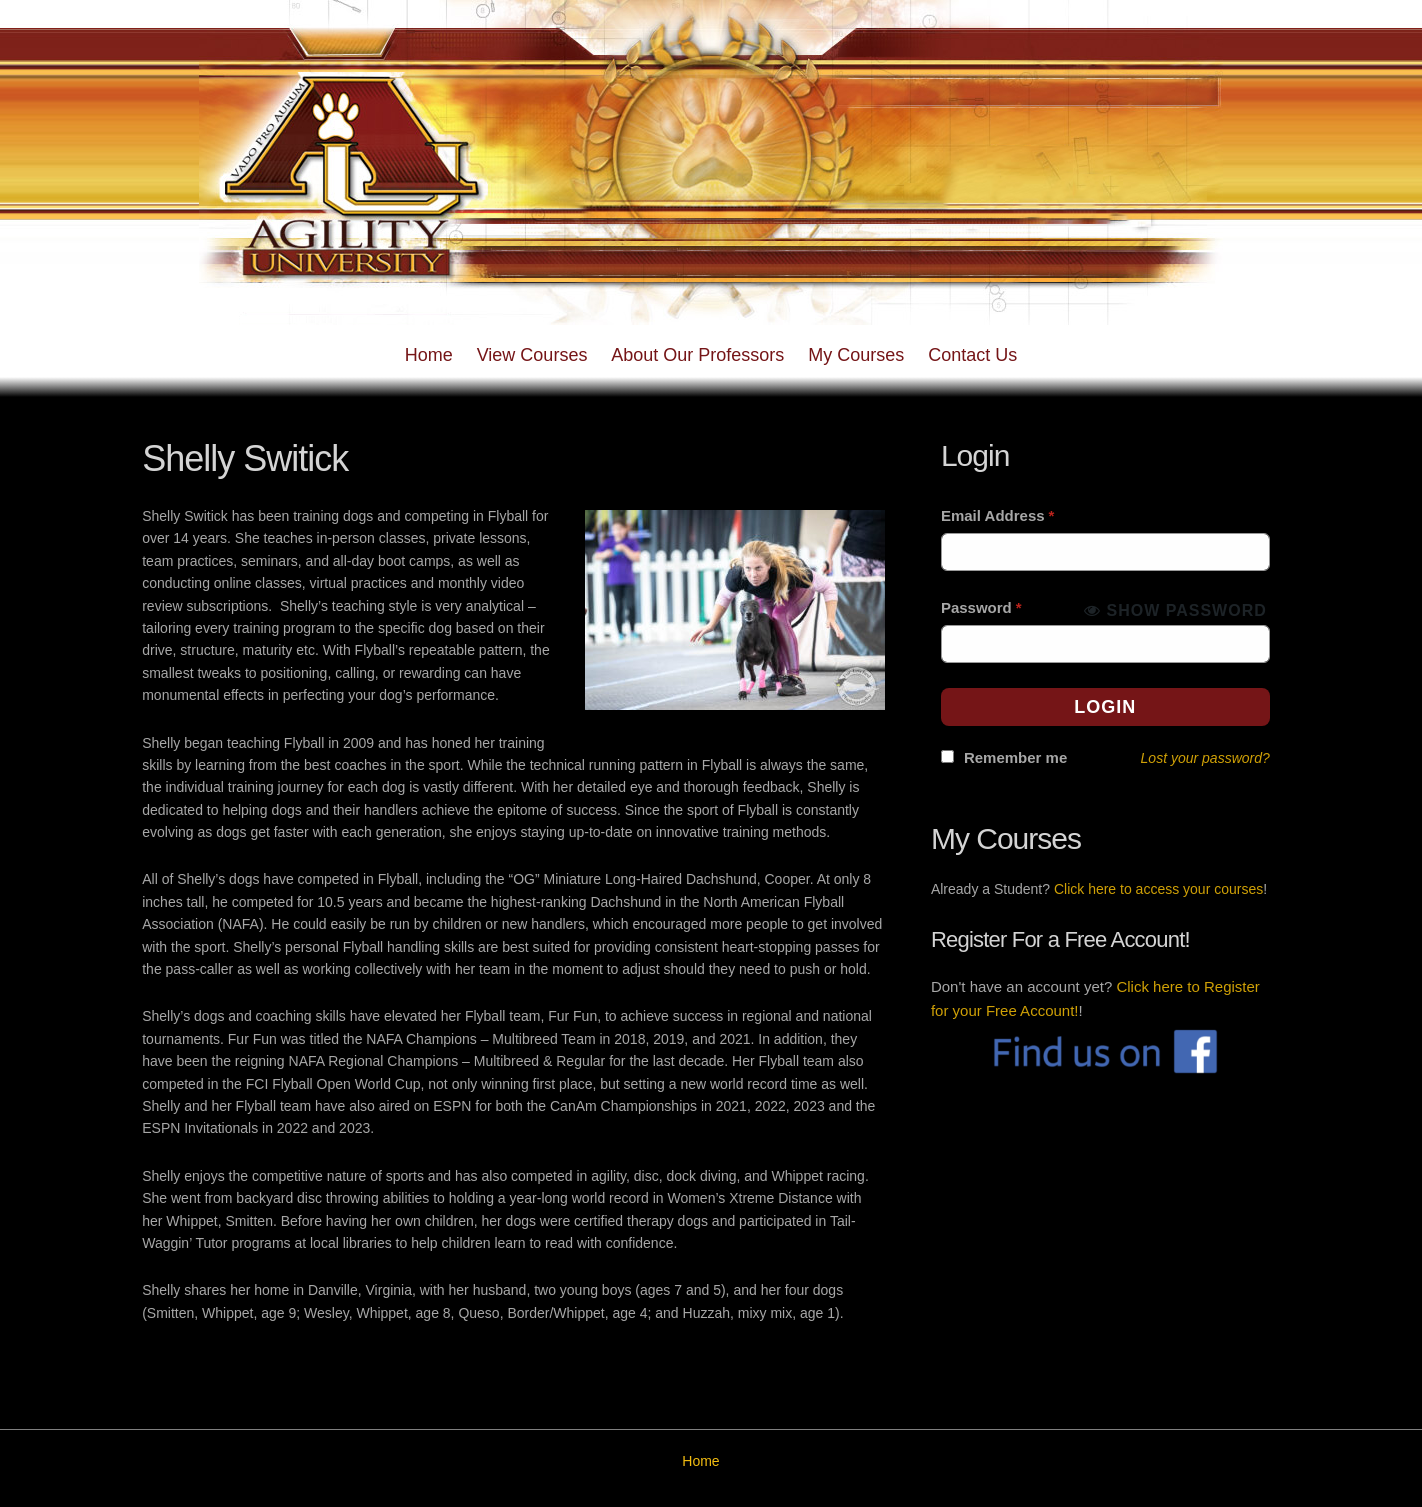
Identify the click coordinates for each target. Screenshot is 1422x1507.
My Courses (856, 355)
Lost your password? (1205, 758)
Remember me (1015, 757)
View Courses (532, 355)
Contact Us (972, 355)
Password (981, 607)
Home (429, 355)
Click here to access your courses (1158, 889)
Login (1105, 707)
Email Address (998, 515)
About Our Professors (697, 355)
